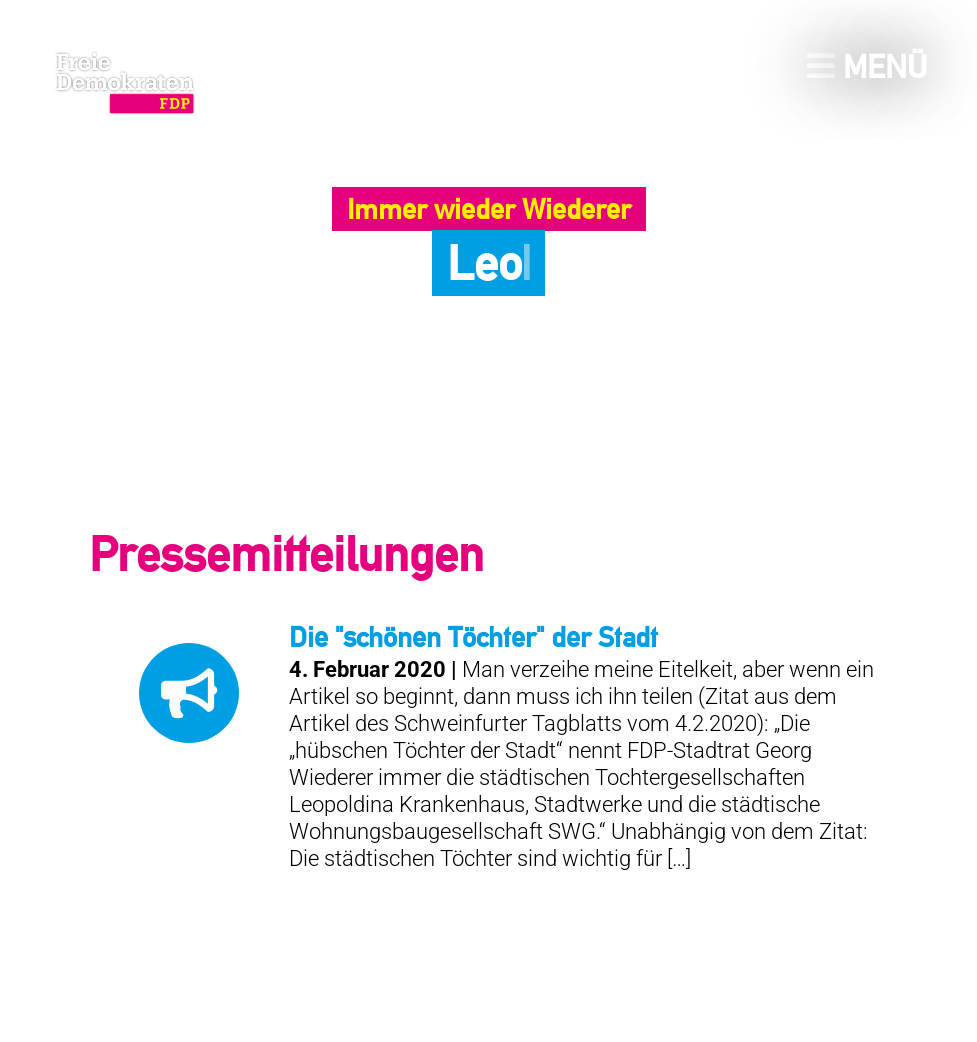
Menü (867, 66)
